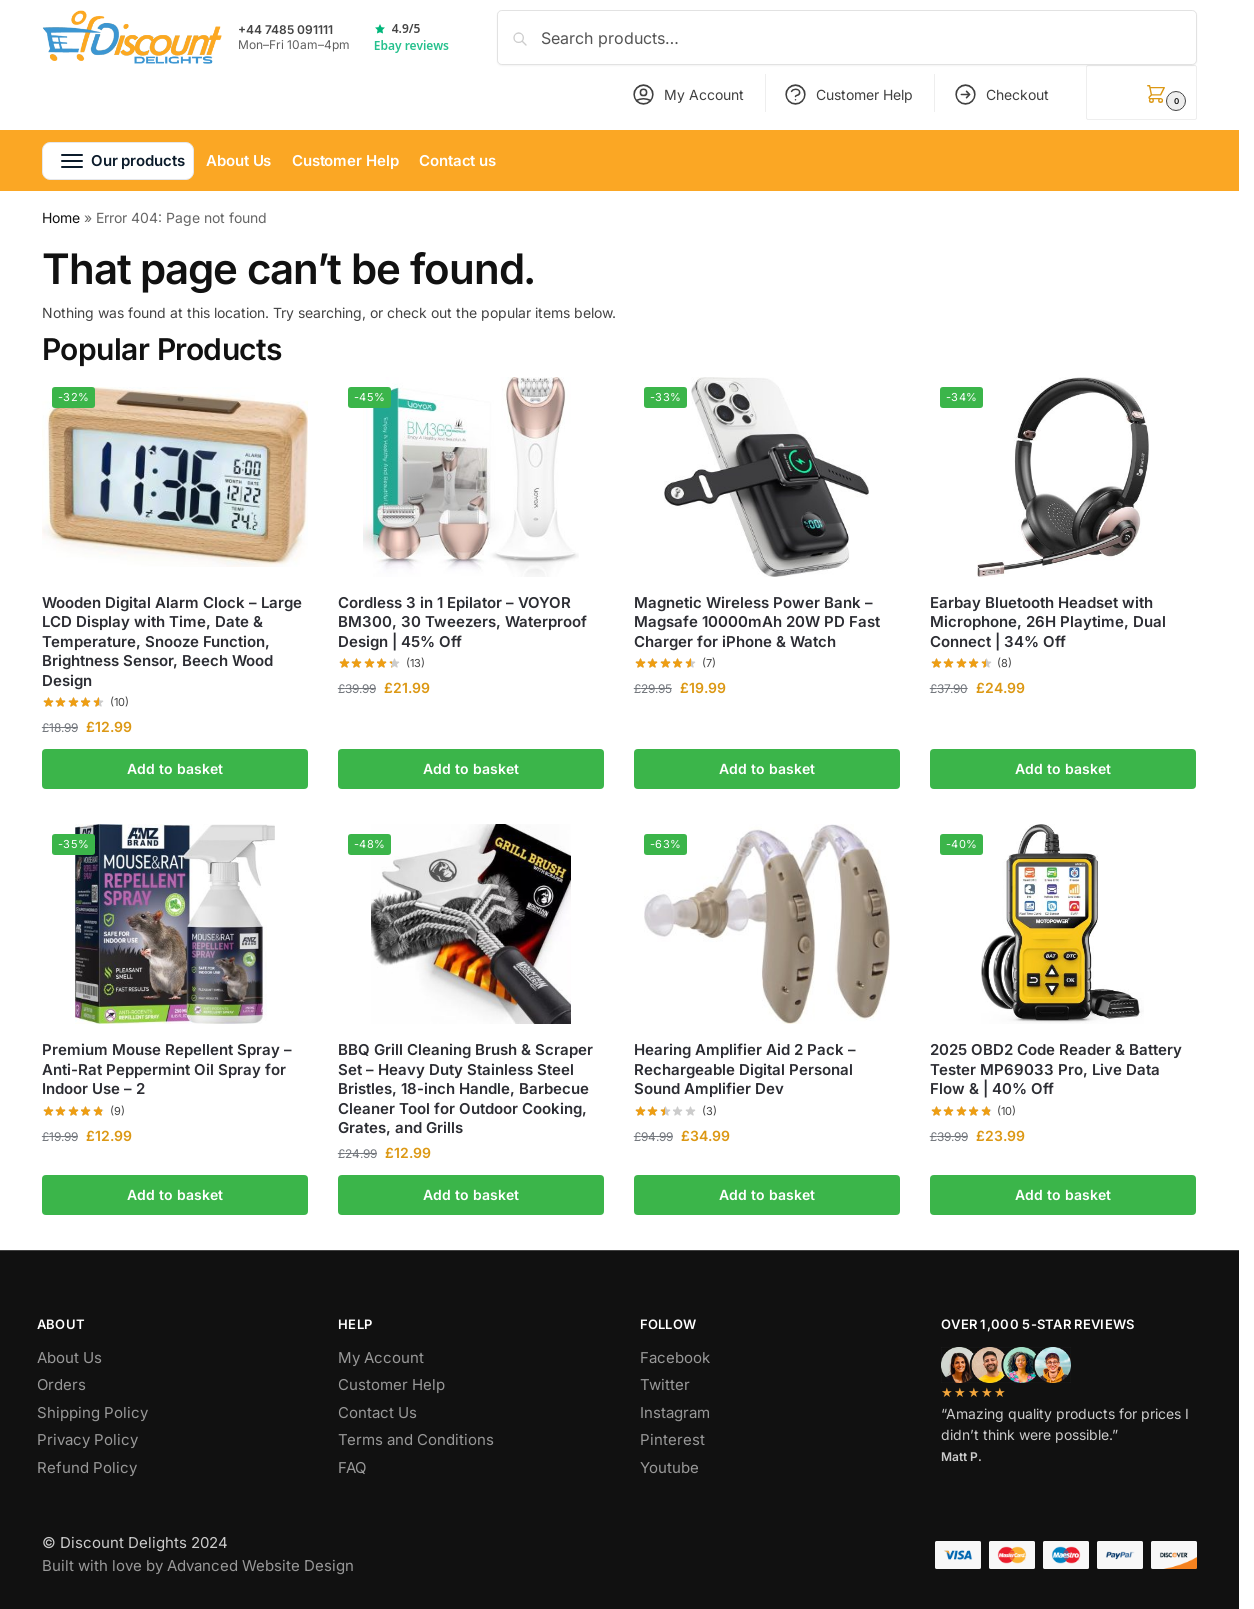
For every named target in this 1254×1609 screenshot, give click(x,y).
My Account (687, 94)
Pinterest (672, 1439)
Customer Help (848, 94)
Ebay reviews (411, 45)
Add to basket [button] (175, 768)
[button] (1141, 92)
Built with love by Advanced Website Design (198, 1565)
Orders (61, 1384)
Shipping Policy (92, 1412)
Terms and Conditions (416, 1439)
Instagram (675, 1412)
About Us (69, 1357)
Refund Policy (87, 1467)
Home (61, 217)
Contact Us (377, 1412)
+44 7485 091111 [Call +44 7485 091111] (285, 30)
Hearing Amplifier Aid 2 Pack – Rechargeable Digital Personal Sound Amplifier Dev (745, 1069)
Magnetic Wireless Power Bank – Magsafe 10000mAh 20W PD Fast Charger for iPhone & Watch (757, 622)
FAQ (352, 1467)
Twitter (665, 1384)
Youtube (669, 1467)
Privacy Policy (87, 1439)
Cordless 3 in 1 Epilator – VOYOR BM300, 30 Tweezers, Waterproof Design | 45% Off (462, 622)
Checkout (1001, 94)
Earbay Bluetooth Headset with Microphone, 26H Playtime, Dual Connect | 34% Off (1048, 622)
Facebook (675, 1357)
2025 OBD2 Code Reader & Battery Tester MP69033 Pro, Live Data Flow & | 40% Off (1056, 1069)
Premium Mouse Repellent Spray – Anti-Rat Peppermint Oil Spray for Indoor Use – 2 (167, 1069)
